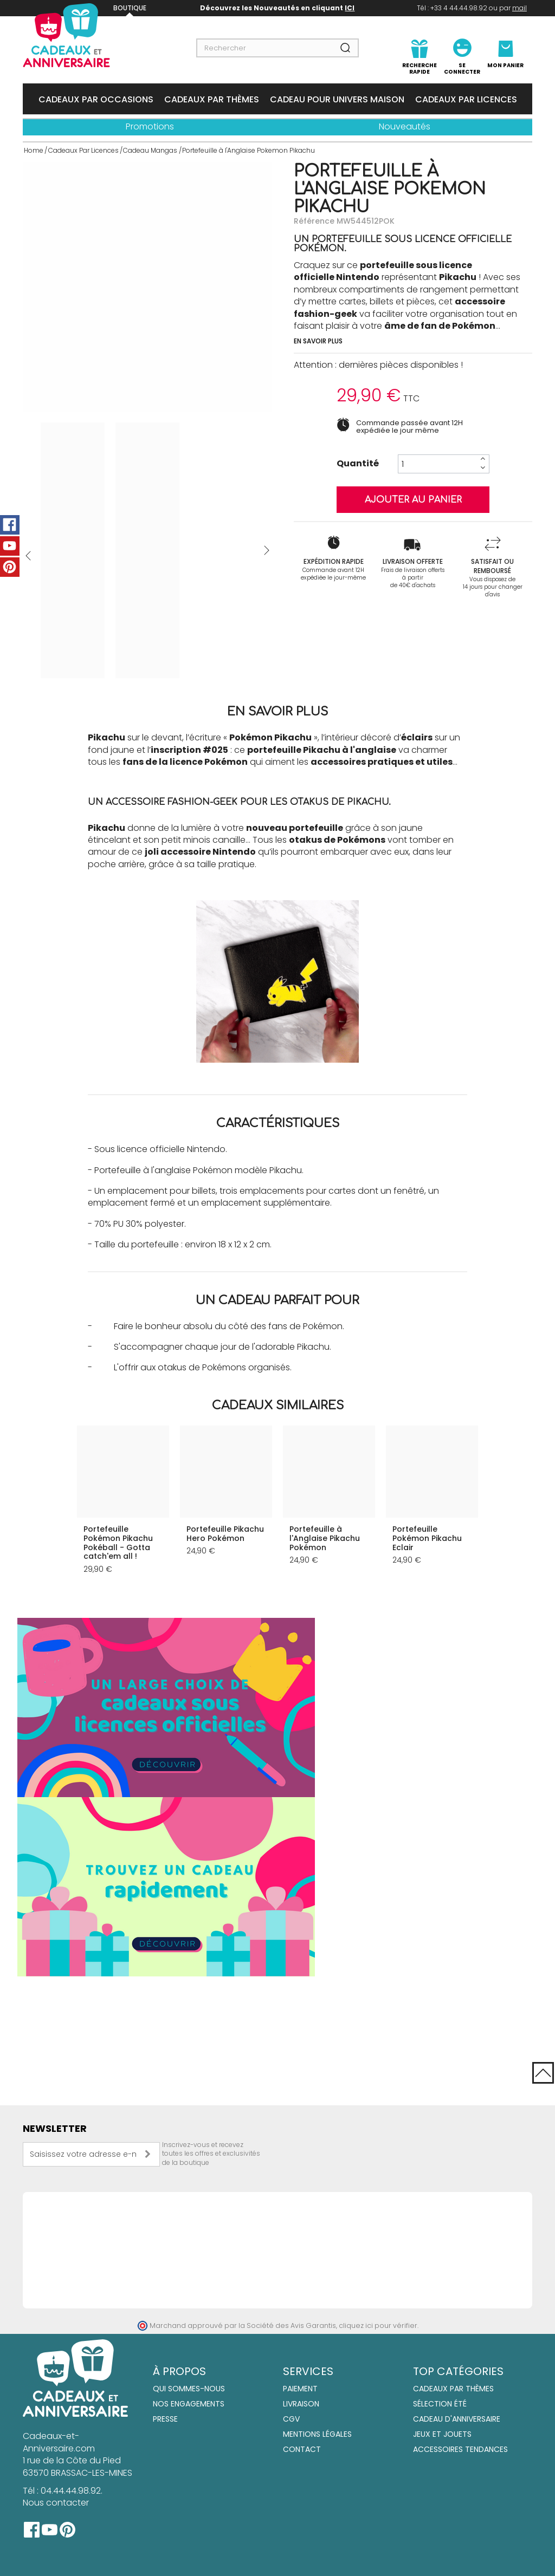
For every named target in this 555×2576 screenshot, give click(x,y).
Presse (165, 2419)
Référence (314, 221)
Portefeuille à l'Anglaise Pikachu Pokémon (324, 1538)
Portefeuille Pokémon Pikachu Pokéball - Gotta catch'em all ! (118, 1543)
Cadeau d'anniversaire (456, 2419)
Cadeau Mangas (150, 150)
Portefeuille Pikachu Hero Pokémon (225, 1534)
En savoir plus (318, 341)
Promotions (150, 126)
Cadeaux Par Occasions (95, 99)
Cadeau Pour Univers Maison (337, 99)
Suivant (266, 550)
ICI (349, 7)
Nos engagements (188, 2404)
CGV (291, 2419)
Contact (302, 2449)
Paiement (300, 2389)
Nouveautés (404, 126)
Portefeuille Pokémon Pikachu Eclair (427, 1538)
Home (33, 150)
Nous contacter (56, 2503)
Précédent (28, 555)
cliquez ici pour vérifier (378, 2325)
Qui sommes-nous (189, 2389)
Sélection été (440, 2404)
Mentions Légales (317, 2434)
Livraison (301, 2404)
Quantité (358, 464)
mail (519, 7)
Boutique (129, 7)
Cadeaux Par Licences (466, 99)
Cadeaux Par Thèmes (211, 99)
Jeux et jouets (442, 2434)
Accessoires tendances (460, 2449)
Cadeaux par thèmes (453, 2389)
